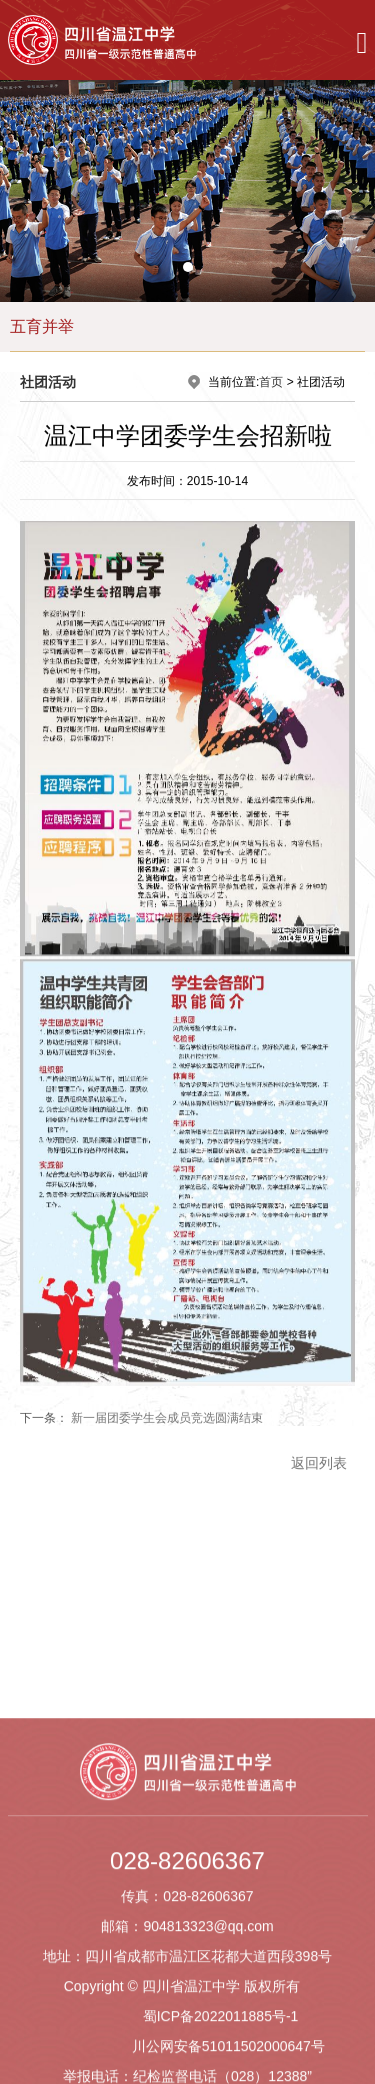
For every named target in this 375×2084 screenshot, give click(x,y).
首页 (271, 382)
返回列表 (319, 1466)
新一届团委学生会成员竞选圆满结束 (167, 1421)
